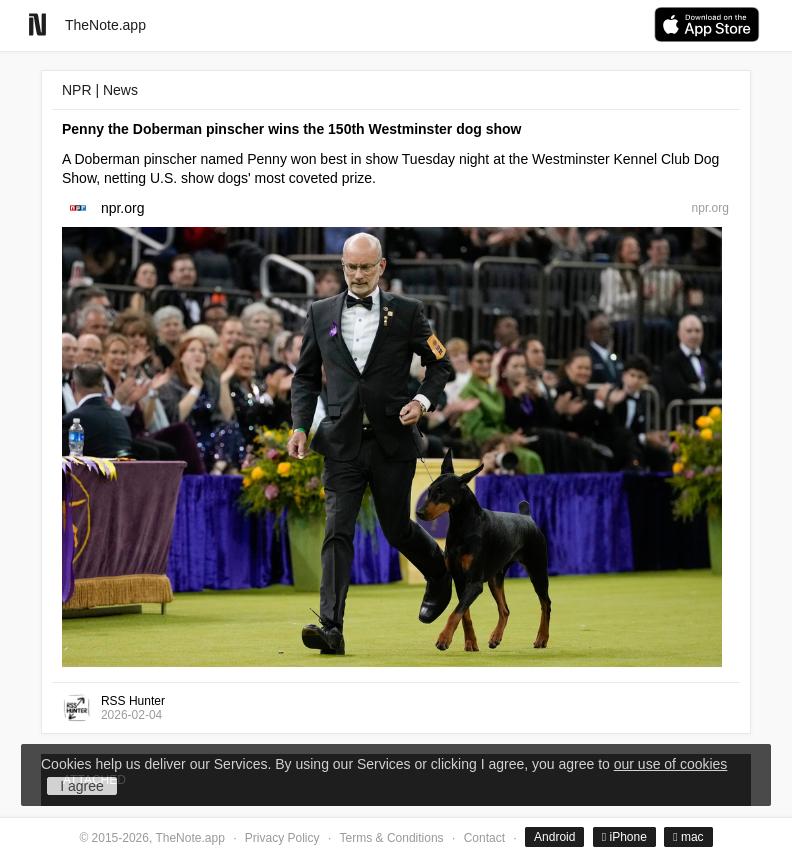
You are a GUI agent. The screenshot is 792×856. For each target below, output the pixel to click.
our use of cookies (671, 764)
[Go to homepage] (37, 24)
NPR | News (100, 90)
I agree (82, 786)
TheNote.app (105, 25)
